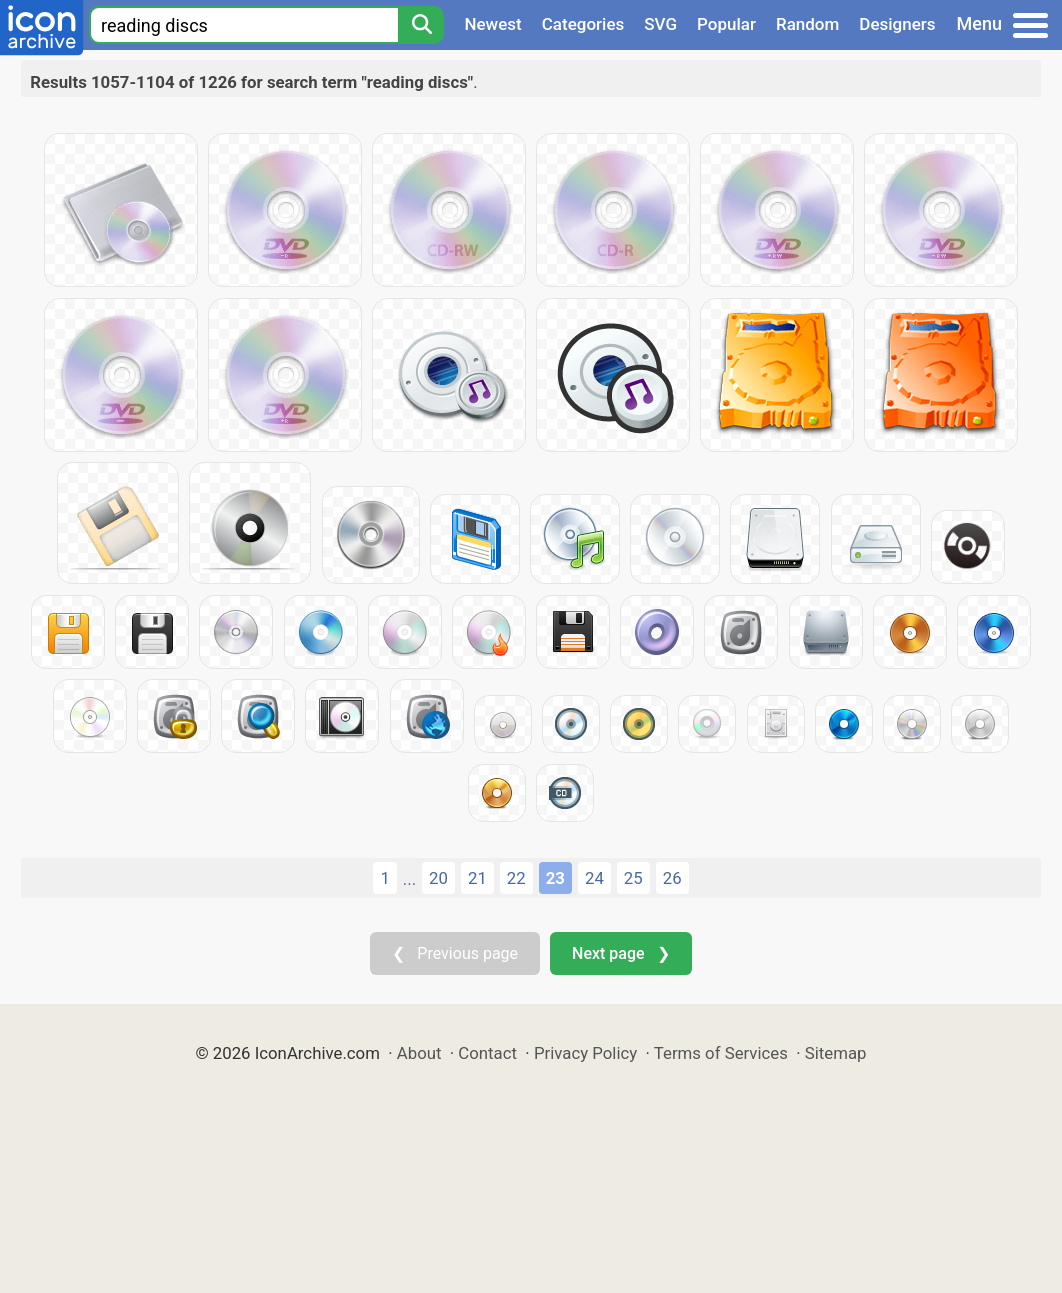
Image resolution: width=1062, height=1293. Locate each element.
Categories (583, 24)
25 (633, 878)
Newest (492, 24)
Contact (487, 1053)
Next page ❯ (620, 953)
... (409, 879)
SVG (660, 24)
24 (594, 878)
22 (516, 878)
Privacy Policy (585, 1053)
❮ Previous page (455, 953)
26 (672, 878)
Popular (726, 24)
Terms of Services (721, 1053)
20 (438, 878)
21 (477, 878)
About (419, 1053)
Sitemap (836, 1053)
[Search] (421, 25)
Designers (897, 24)
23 (555, 878)
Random (807, 24)
